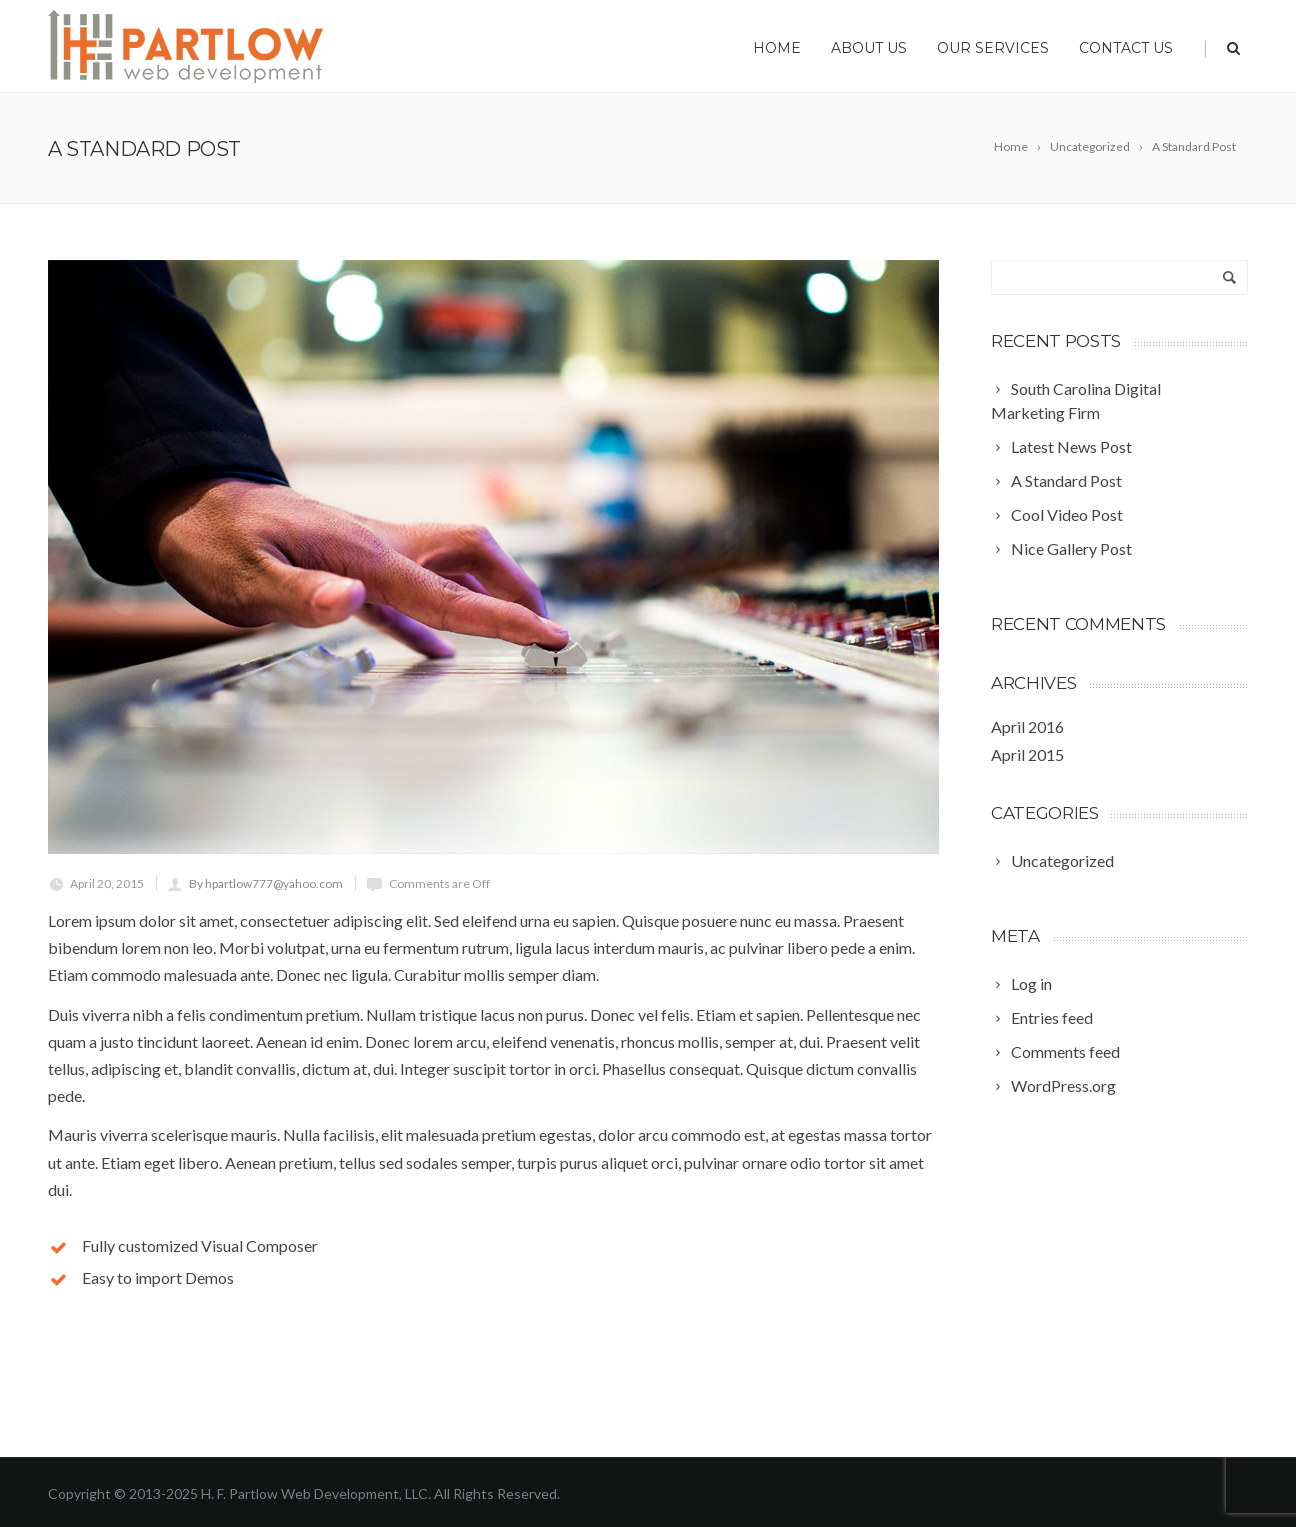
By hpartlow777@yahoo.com (266, 883)
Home (777, 48)
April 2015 (1027, 754)
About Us (869, 48)
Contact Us (1126, 48)
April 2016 (1027, 726)
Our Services (993, 48)
